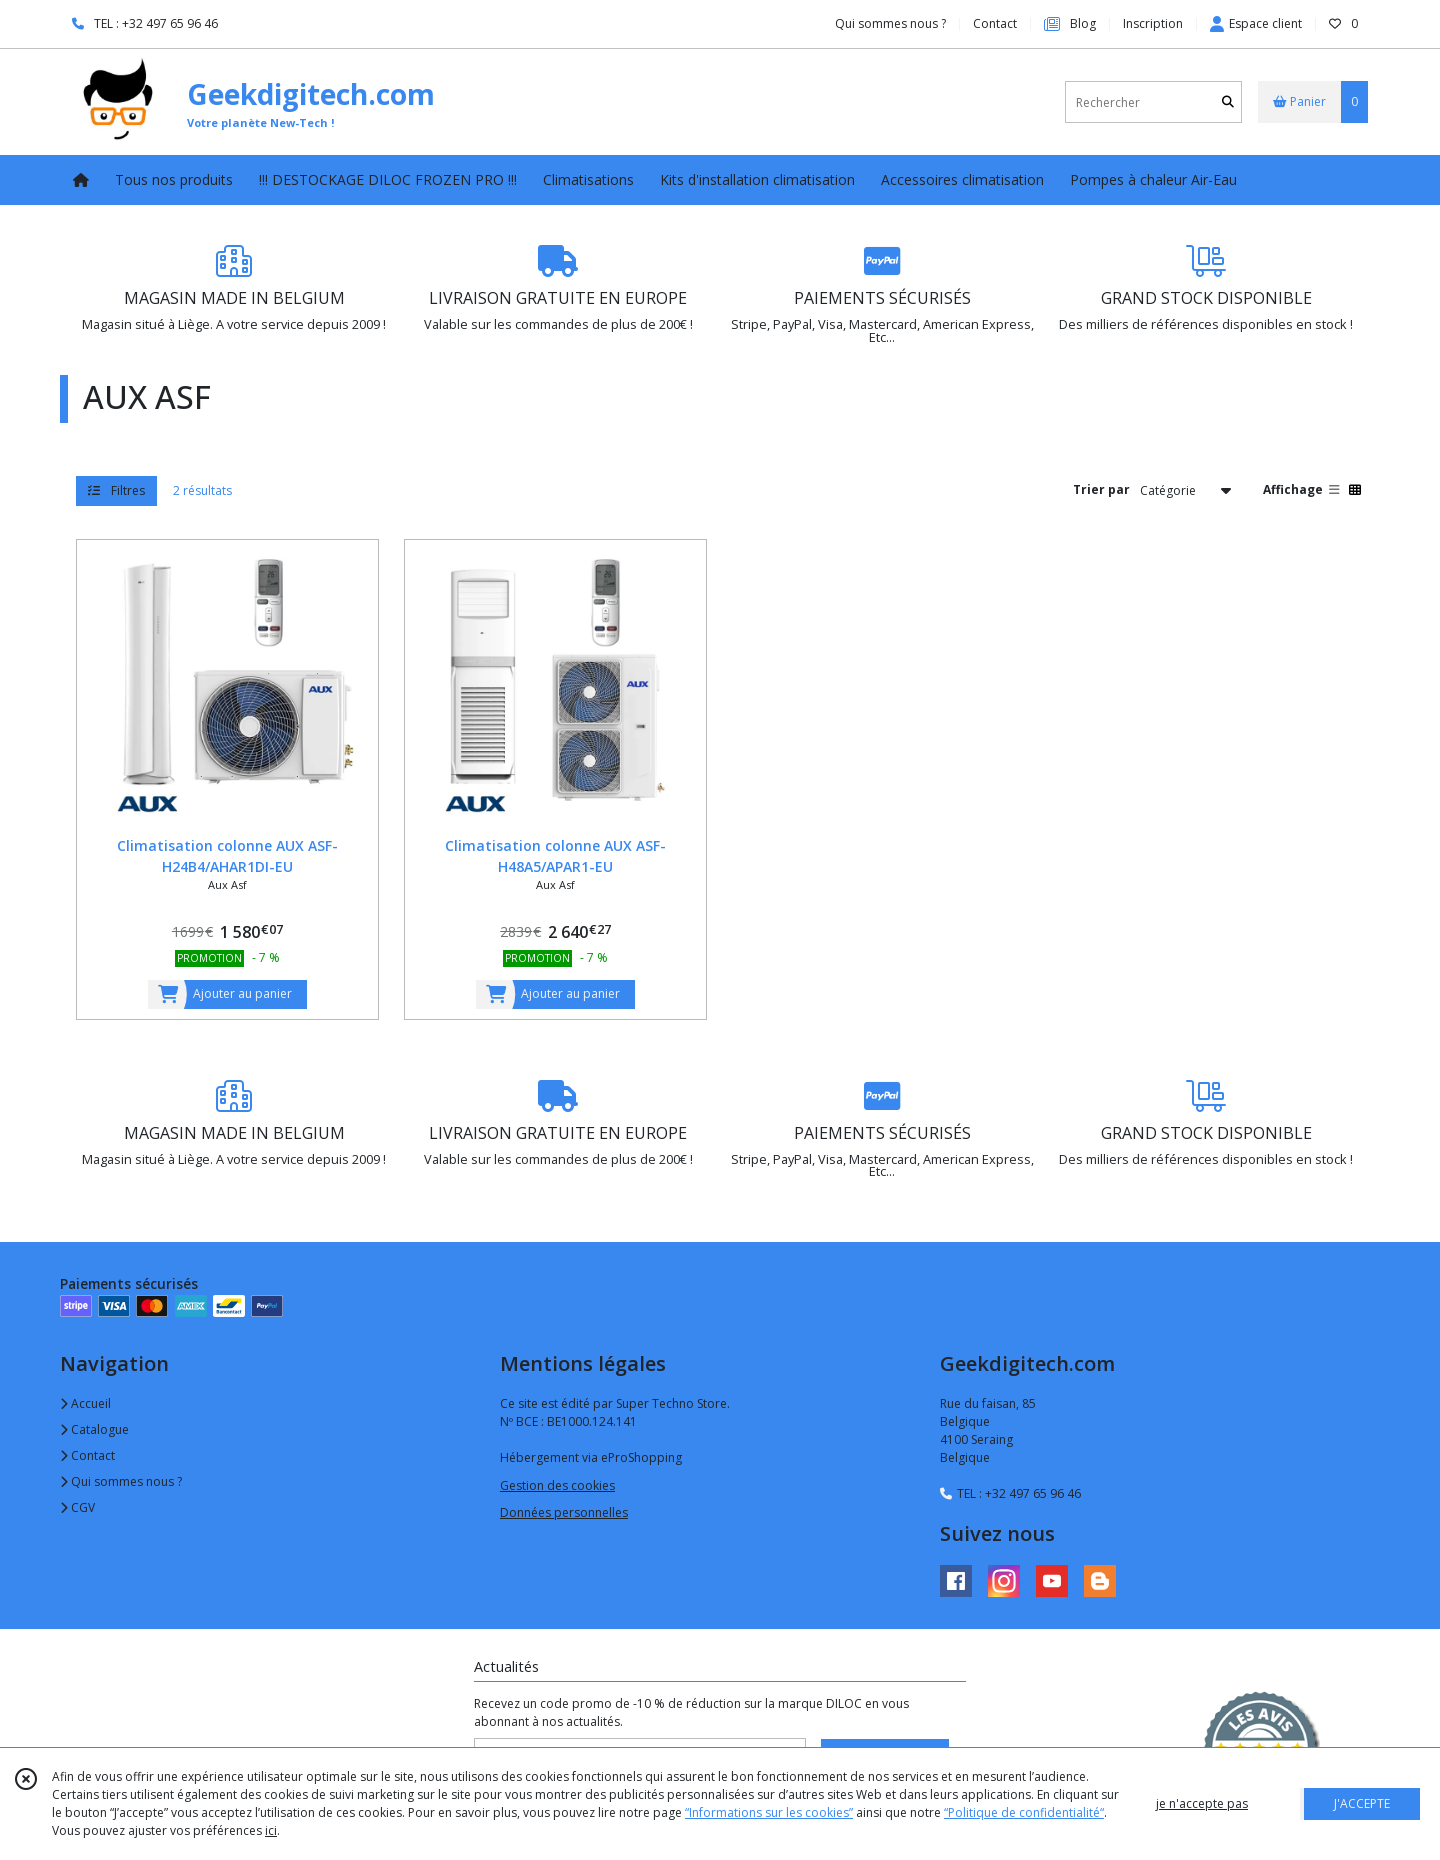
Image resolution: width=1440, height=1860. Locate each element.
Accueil (85, 1403)
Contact (995, 23)
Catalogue (94, 1429)
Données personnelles (564, 1512)
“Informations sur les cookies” (769, 1812)
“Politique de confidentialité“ (1024, 1812)
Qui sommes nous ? (121, 1481)
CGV (77, 1507)
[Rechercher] (1228, 102)
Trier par (1101, 489)
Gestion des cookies (557, 1485)
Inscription (1153, 23)
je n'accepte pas (1202, 1803)
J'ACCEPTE (1362, 1803)
